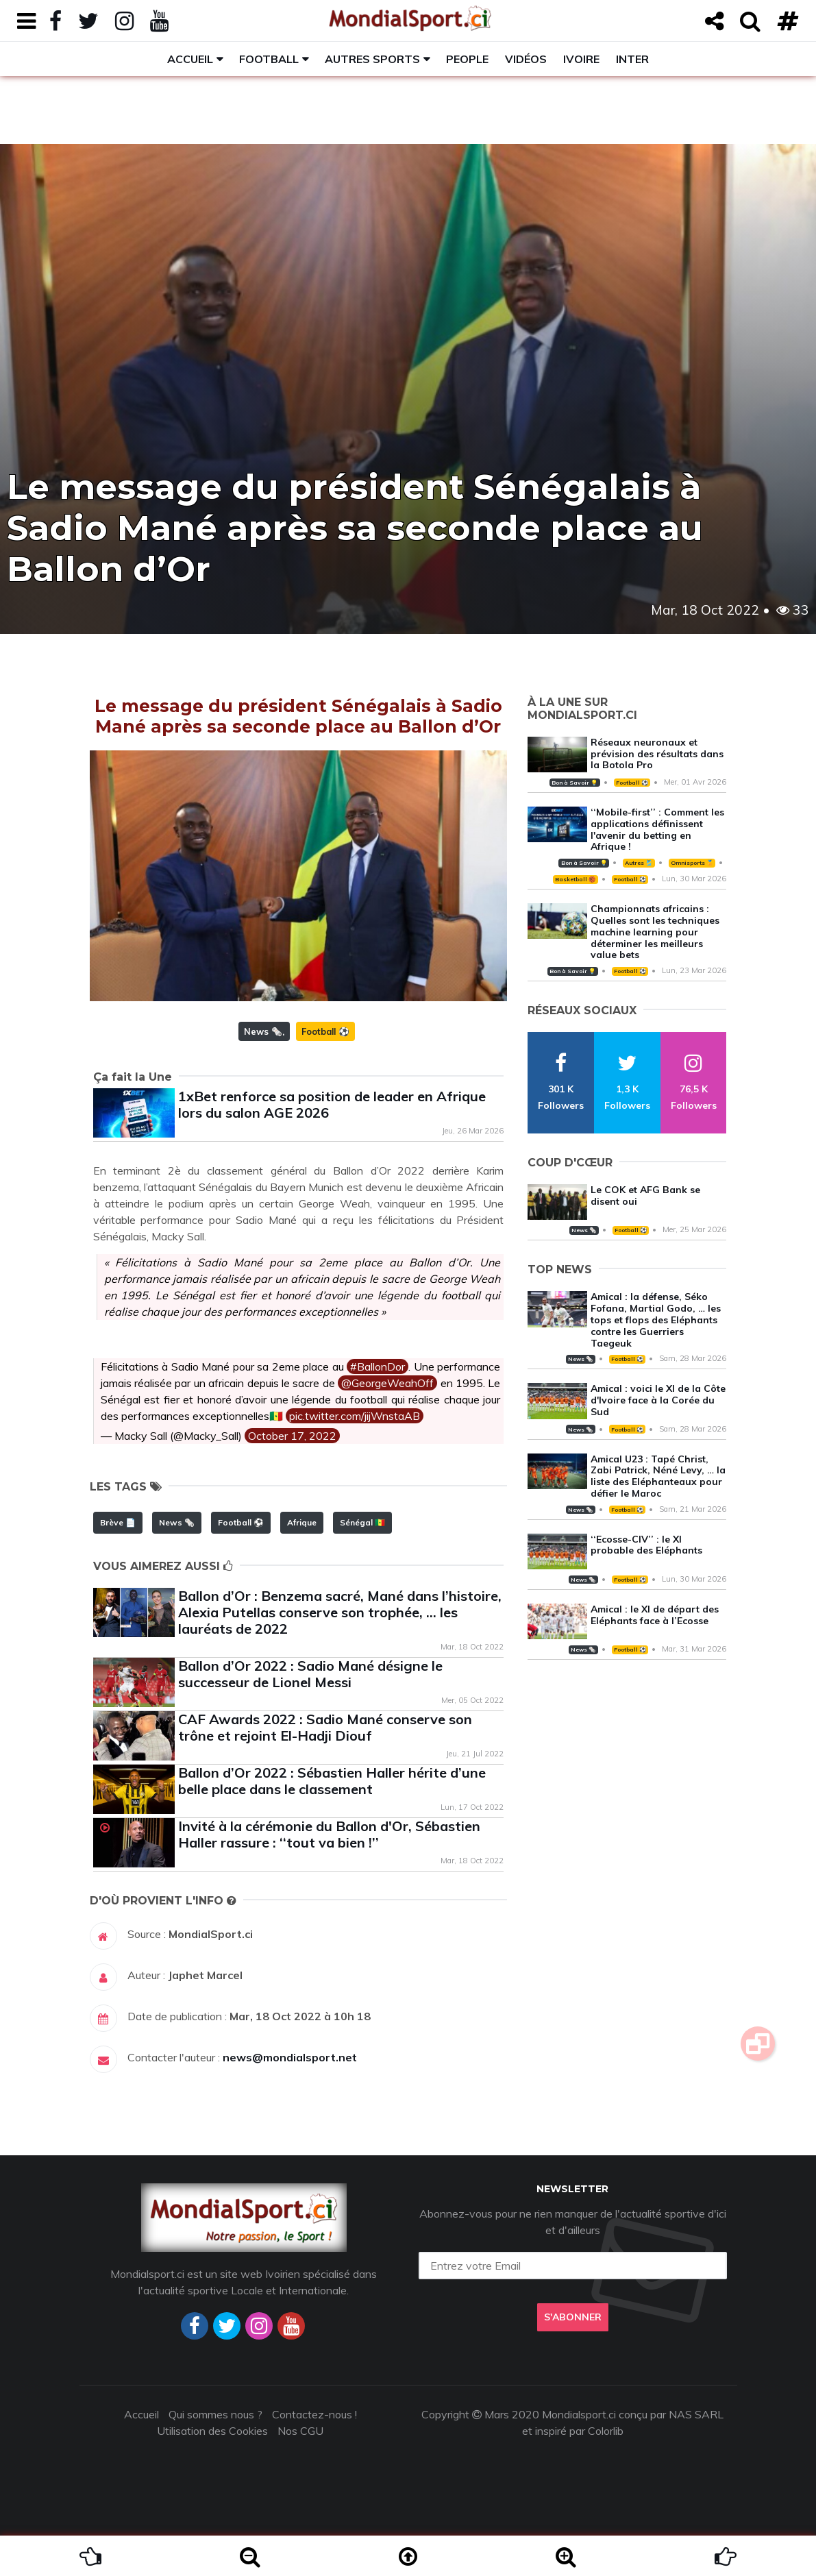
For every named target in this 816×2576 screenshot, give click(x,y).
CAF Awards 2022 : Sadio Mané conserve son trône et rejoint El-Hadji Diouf (325, 1727)
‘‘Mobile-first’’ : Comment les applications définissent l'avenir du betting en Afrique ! (657, 829)
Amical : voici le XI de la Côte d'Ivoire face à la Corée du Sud (658, 1400)
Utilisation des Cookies (212, 2431)
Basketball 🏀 (575, 879)
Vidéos (526, 59)
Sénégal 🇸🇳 (362, 1522)
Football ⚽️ (325, 1031)
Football (269, 59)
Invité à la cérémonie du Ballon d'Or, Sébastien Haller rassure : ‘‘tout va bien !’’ (329, 1834)
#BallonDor (377, 1366)
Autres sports (372, 59)
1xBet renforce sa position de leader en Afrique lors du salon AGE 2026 (332, 1104)
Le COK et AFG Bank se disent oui (645, 1195)
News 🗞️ (263, 1031)
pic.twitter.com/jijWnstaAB (354, 1416)
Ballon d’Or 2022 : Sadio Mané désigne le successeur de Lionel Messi (310, 1674)
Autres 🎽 (638, 862)
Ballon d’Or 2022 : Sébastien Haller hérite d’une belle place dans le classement (332, 1781)
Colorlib (605, 2431)
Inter (632, 59)
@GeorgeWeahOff (387, 1383)
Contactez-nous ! (314, 2414)
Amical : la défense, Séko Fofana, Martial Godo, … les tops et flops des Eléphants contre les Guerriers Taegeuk (656, 1319)
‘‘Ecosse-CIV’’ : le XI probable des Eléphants (646, 1545)
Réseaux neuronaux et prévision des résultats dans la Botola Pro (657, 754)
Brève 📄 (118, 1522)
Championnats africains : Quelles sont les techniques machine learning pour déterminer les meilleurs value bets (655, 932)
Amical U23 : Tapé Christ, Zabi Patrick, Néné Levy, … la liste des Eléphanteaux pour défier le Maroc (658, 1476)
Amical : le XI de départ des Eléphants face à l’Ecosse (655, 1615)
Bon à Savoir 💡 (574, 782)
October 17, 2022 (292, 1436)
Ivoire (581, 59)
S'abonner (573, 2317)
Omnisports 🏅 (692, 862)
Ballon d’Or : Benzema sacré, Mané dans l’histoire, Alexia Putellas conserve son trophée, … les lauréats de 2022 (340, 1612)
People (467, 59)
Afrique (302, 1522)
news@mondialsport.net (290, 2057)
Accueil (190, 59)
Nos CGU (300, 2431)
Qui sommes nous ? (215, 2414)
